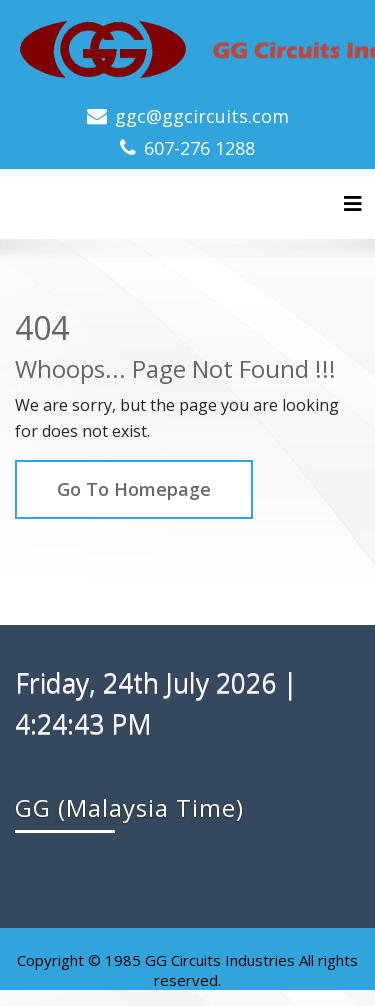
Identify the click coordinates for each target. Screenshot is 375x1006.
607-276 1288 (199, 148)
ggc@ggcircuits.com (202, 116)
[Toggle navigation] (353, 204)
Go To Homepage (134, 489)
